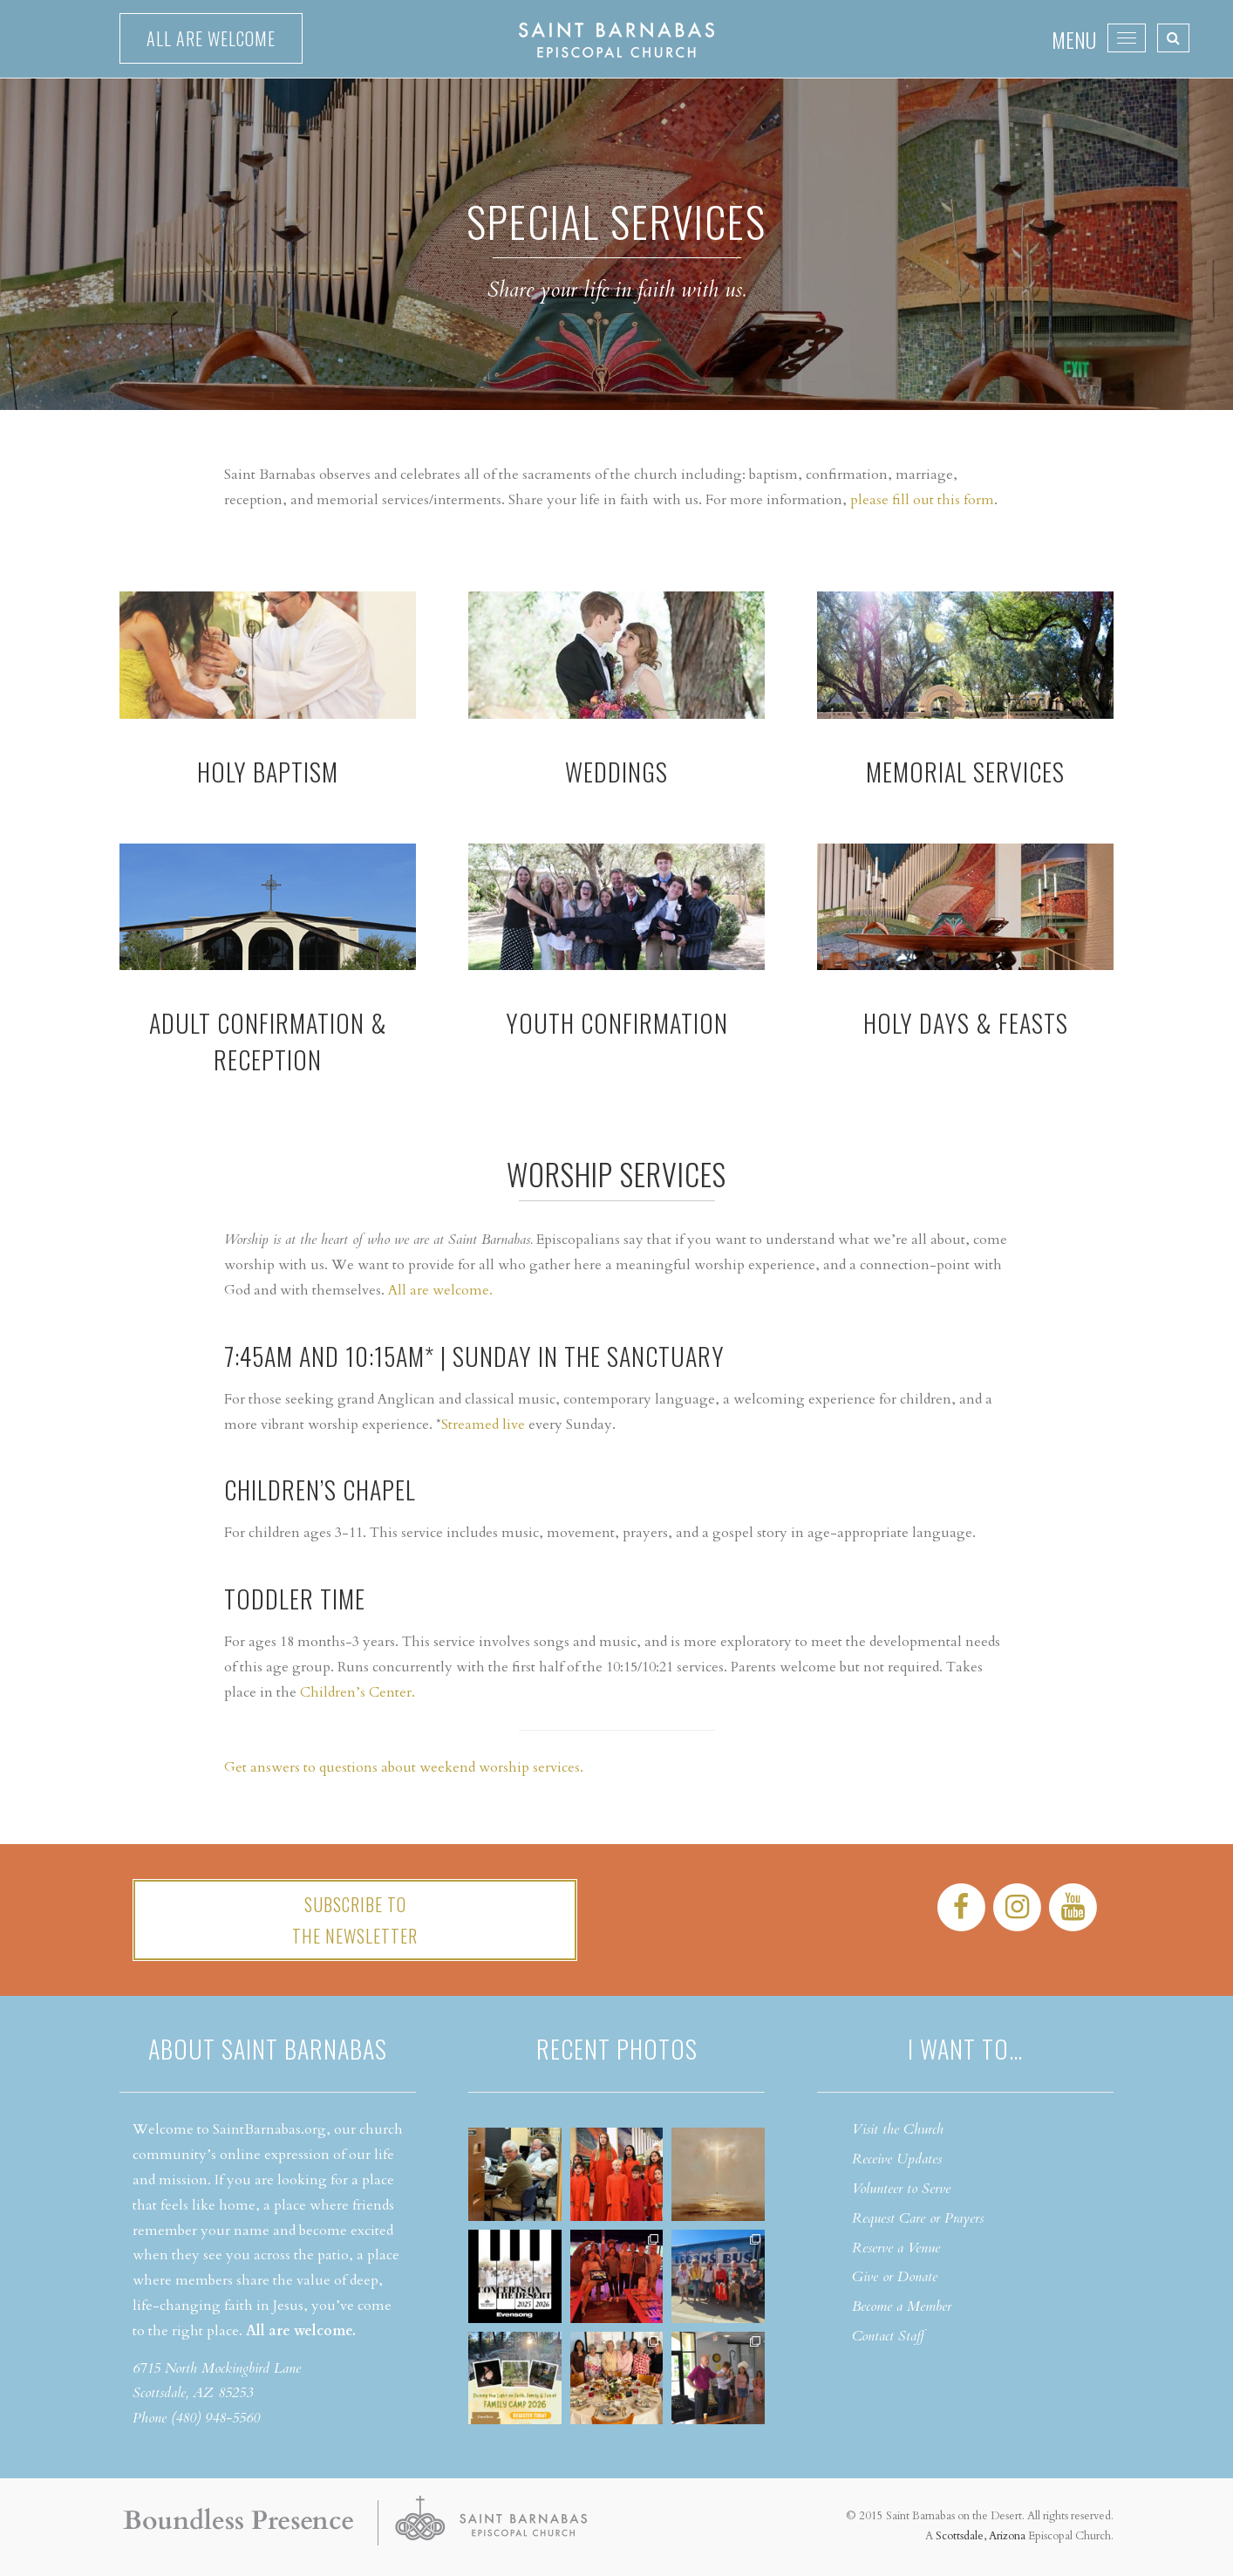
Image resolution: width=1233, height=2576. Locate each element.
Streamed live (483, 1424)
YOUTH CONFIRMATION (617, 1023)
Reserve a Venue (896, 2248)
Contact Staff (888, 2336)
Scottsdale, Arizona (980, 2536)
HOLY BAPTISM (267, 771)
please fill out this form (922, 499)
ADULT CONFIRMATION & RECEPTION (268, 1041)
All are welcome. (440, 1290)
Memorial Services (965, 771)
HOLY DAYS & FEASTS (965, 1023)
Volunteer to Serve (901, 2188)
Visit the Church (897, 2129)
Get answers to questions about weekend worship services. (403, 1767)
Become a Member (901, 2306)
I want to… (965, 2049)
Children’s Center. (357, 1692)
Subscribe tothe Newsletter (355, 1920)
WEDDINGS (616, 771)
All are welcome (211, 38)
